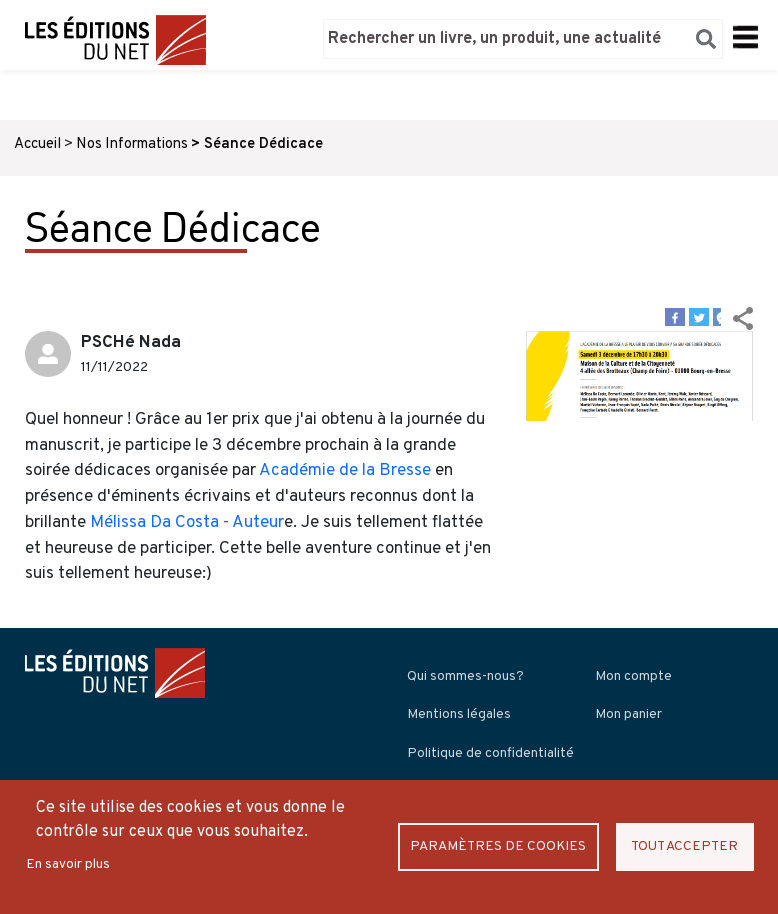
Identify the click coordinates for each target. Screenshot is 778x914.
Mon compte (633, 676)
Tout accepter (684, 846)
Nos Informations (132, 144)
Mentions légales (459, 714)
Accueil (37, 144)
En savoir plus (68, 864)
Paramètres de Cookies (498, 846)
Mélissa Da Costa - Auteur (185, 523)
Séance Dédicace (263, 144)
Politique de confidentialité (490, 753)
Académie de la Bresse (345, 471)
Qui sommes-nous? (465, 676)
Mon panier (628, 714)
